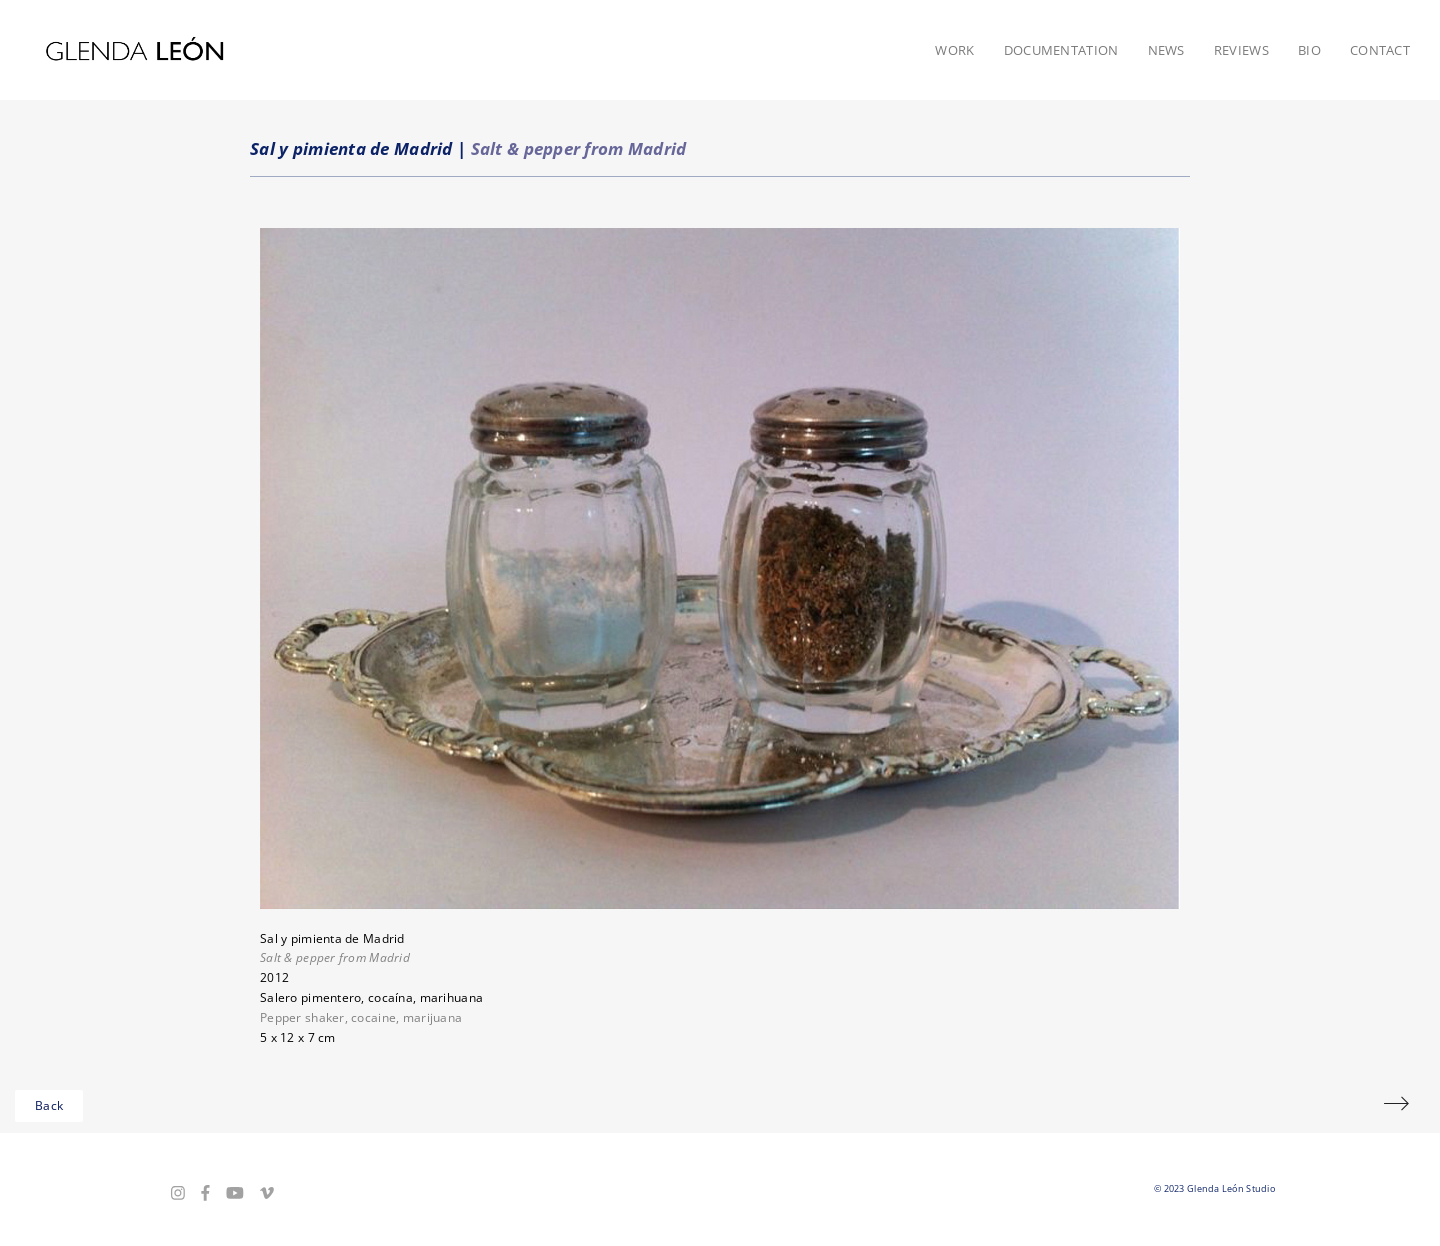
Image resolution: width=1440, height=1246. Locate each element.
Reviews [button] (1241, 50)
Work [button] (954, 50)
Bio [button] (1309, 50)
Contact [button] (1380, 50)
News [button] (1166, 50)
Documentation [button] (1061, 50)
